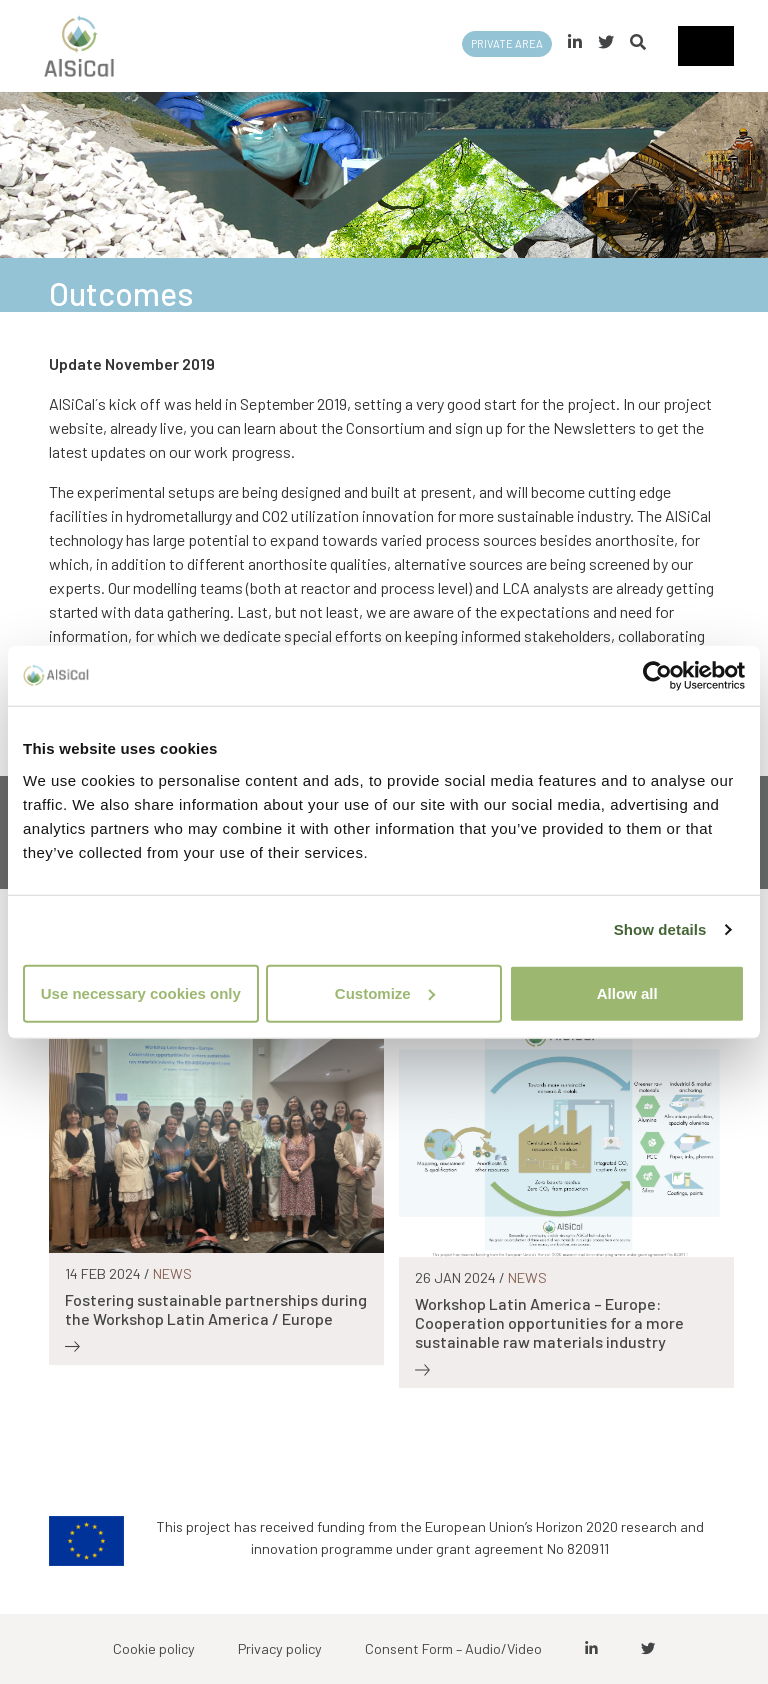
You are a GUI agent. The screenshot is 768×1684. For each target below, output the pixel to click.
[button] (638, 41)
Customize (385, 992)
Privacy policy (280, 1648)
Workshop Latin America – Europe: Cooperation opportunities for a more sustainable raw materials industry (549, 1322)
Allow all (627, 992)
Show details (660, 929)
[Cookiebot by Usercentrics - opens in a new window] (657, 676)
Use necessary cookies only (141, 992)
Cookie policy (154, 1648)
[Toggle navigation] (706, 46)
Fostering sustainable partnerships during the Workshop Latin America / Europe (216, 1309)
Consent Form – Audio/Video (453, 1648)
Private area (507, 43)
